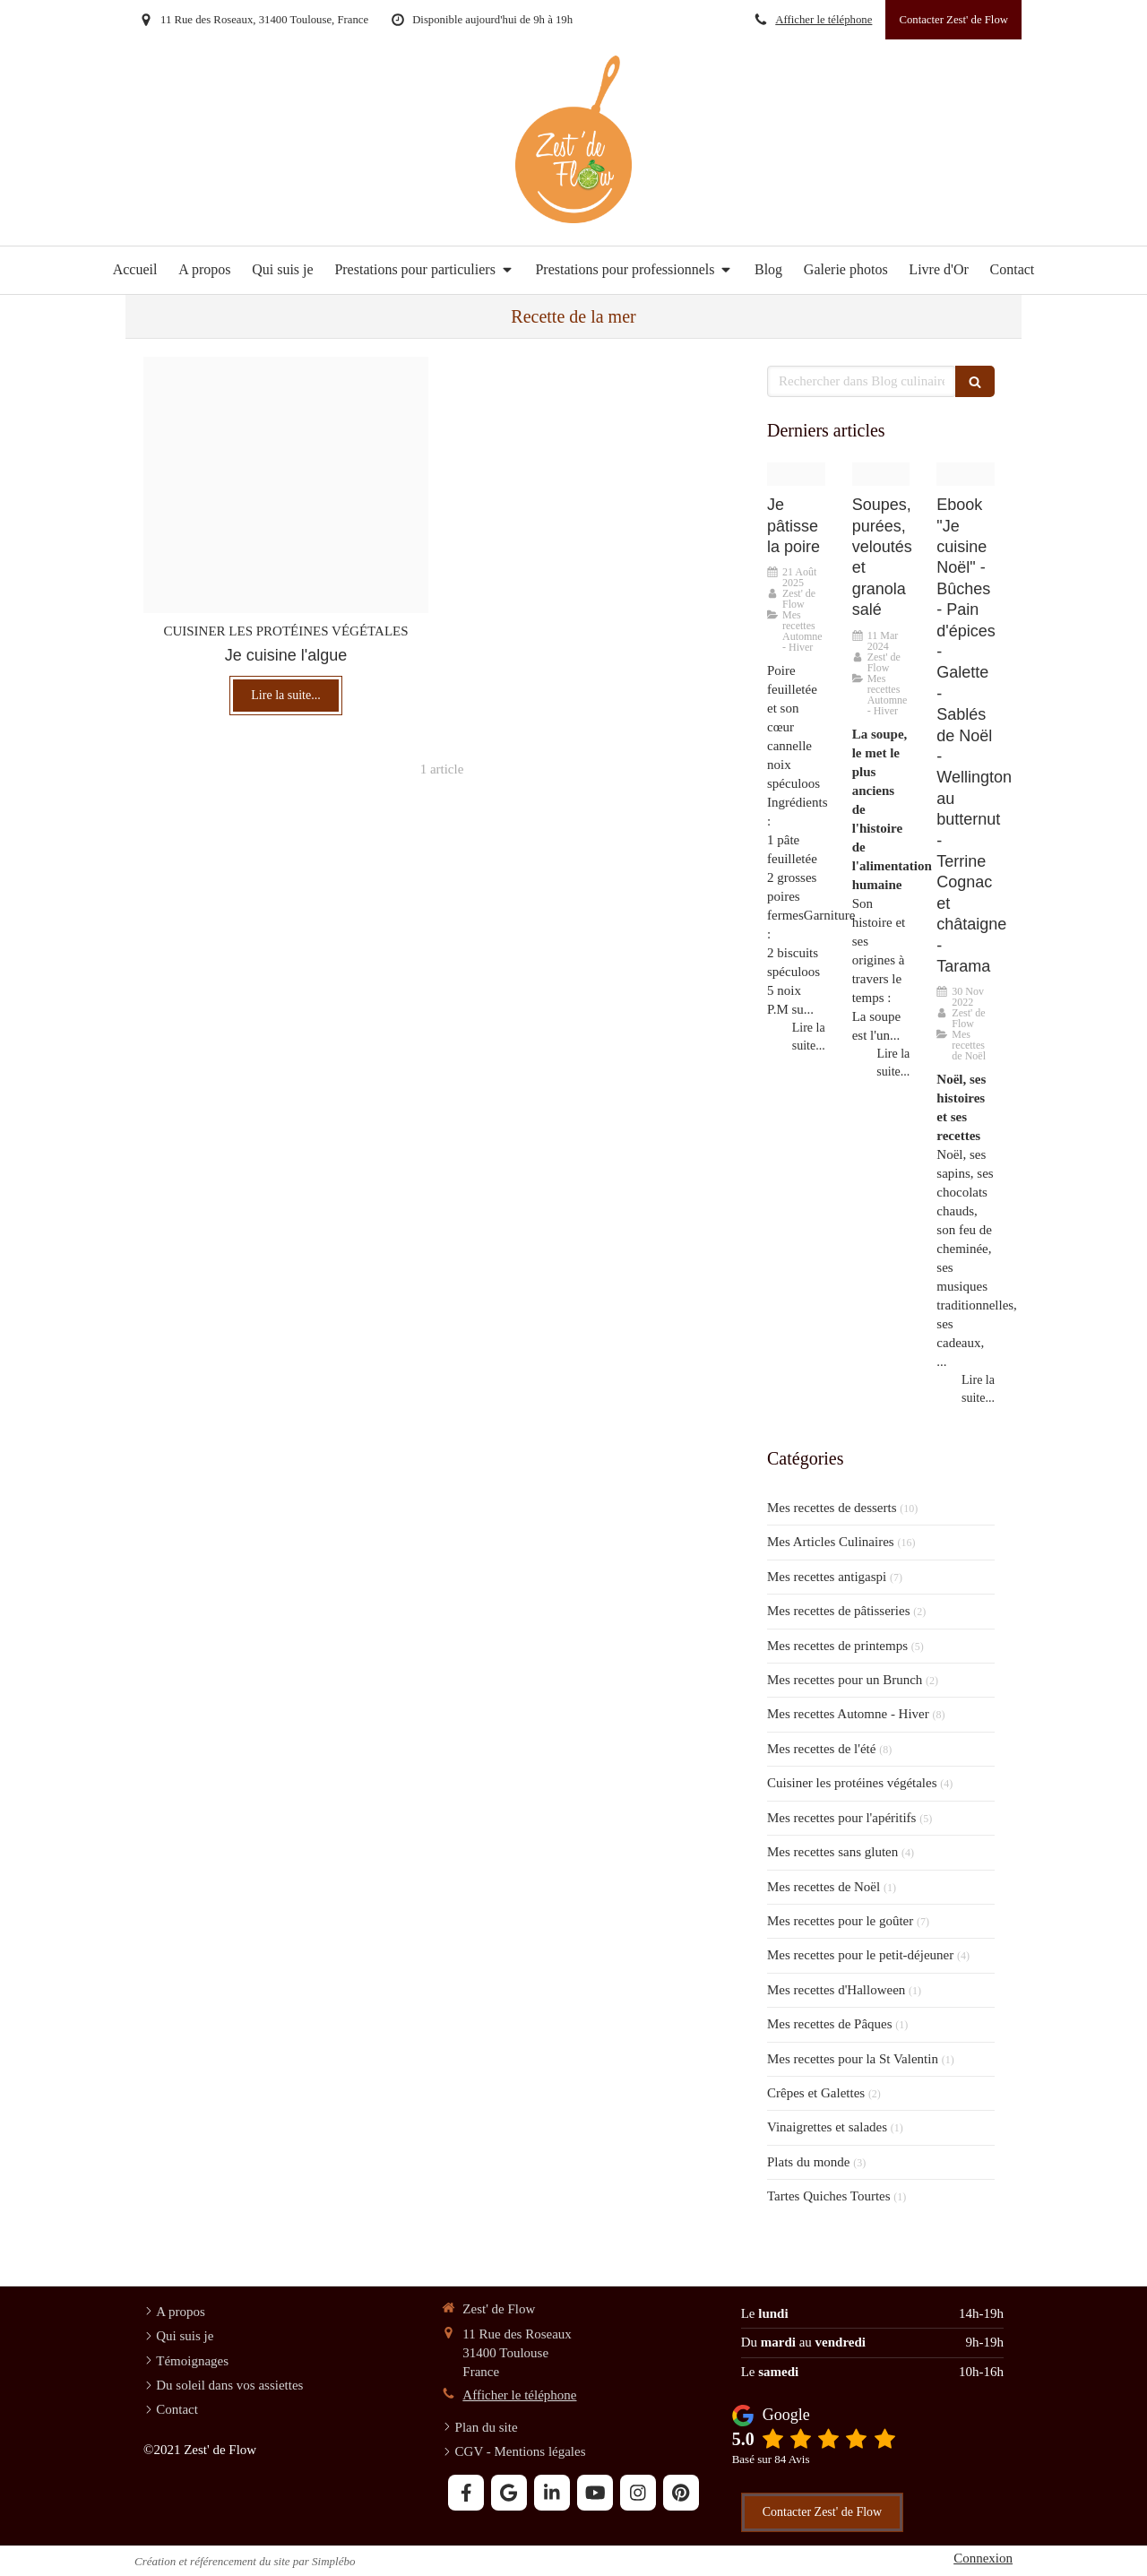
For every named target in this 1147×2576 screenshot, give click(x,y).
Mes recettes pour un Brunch (844, 1680)
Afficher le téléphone (823, 19)
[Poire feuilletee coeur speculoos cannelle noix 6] (796, 474)
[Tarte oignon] (285, 485)
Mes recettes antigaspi (826, 1576)
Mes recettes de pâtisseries (838, 1611)
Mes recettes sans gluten (832, 1852)
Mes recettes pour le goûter (840, 1921)
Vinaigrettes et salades (827, 2127)
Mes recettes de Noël (823, 1887)
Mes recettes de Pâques (830, 2024)
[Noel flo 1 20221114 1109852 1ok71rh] (965, 474)
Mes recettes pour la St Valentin (852, 2059)
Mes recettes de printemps (837, 1645)
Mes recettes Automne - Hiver (848, 1714)
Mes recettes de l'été (821, 1749)
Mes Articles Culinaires (830, 1541)
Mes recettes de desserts (832, 1507)
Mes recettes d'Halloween (836, 1990)
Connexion (983, 2558)
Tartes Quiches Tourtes (829, 2196)
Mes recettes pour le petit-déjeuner (860, 1955)
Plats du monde (808, 2162)
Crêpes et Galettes (816, 2093)
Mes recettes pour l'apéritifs (841, 1818)
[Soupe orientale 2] (881, 474)
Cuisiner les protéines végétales (852, 1783)
